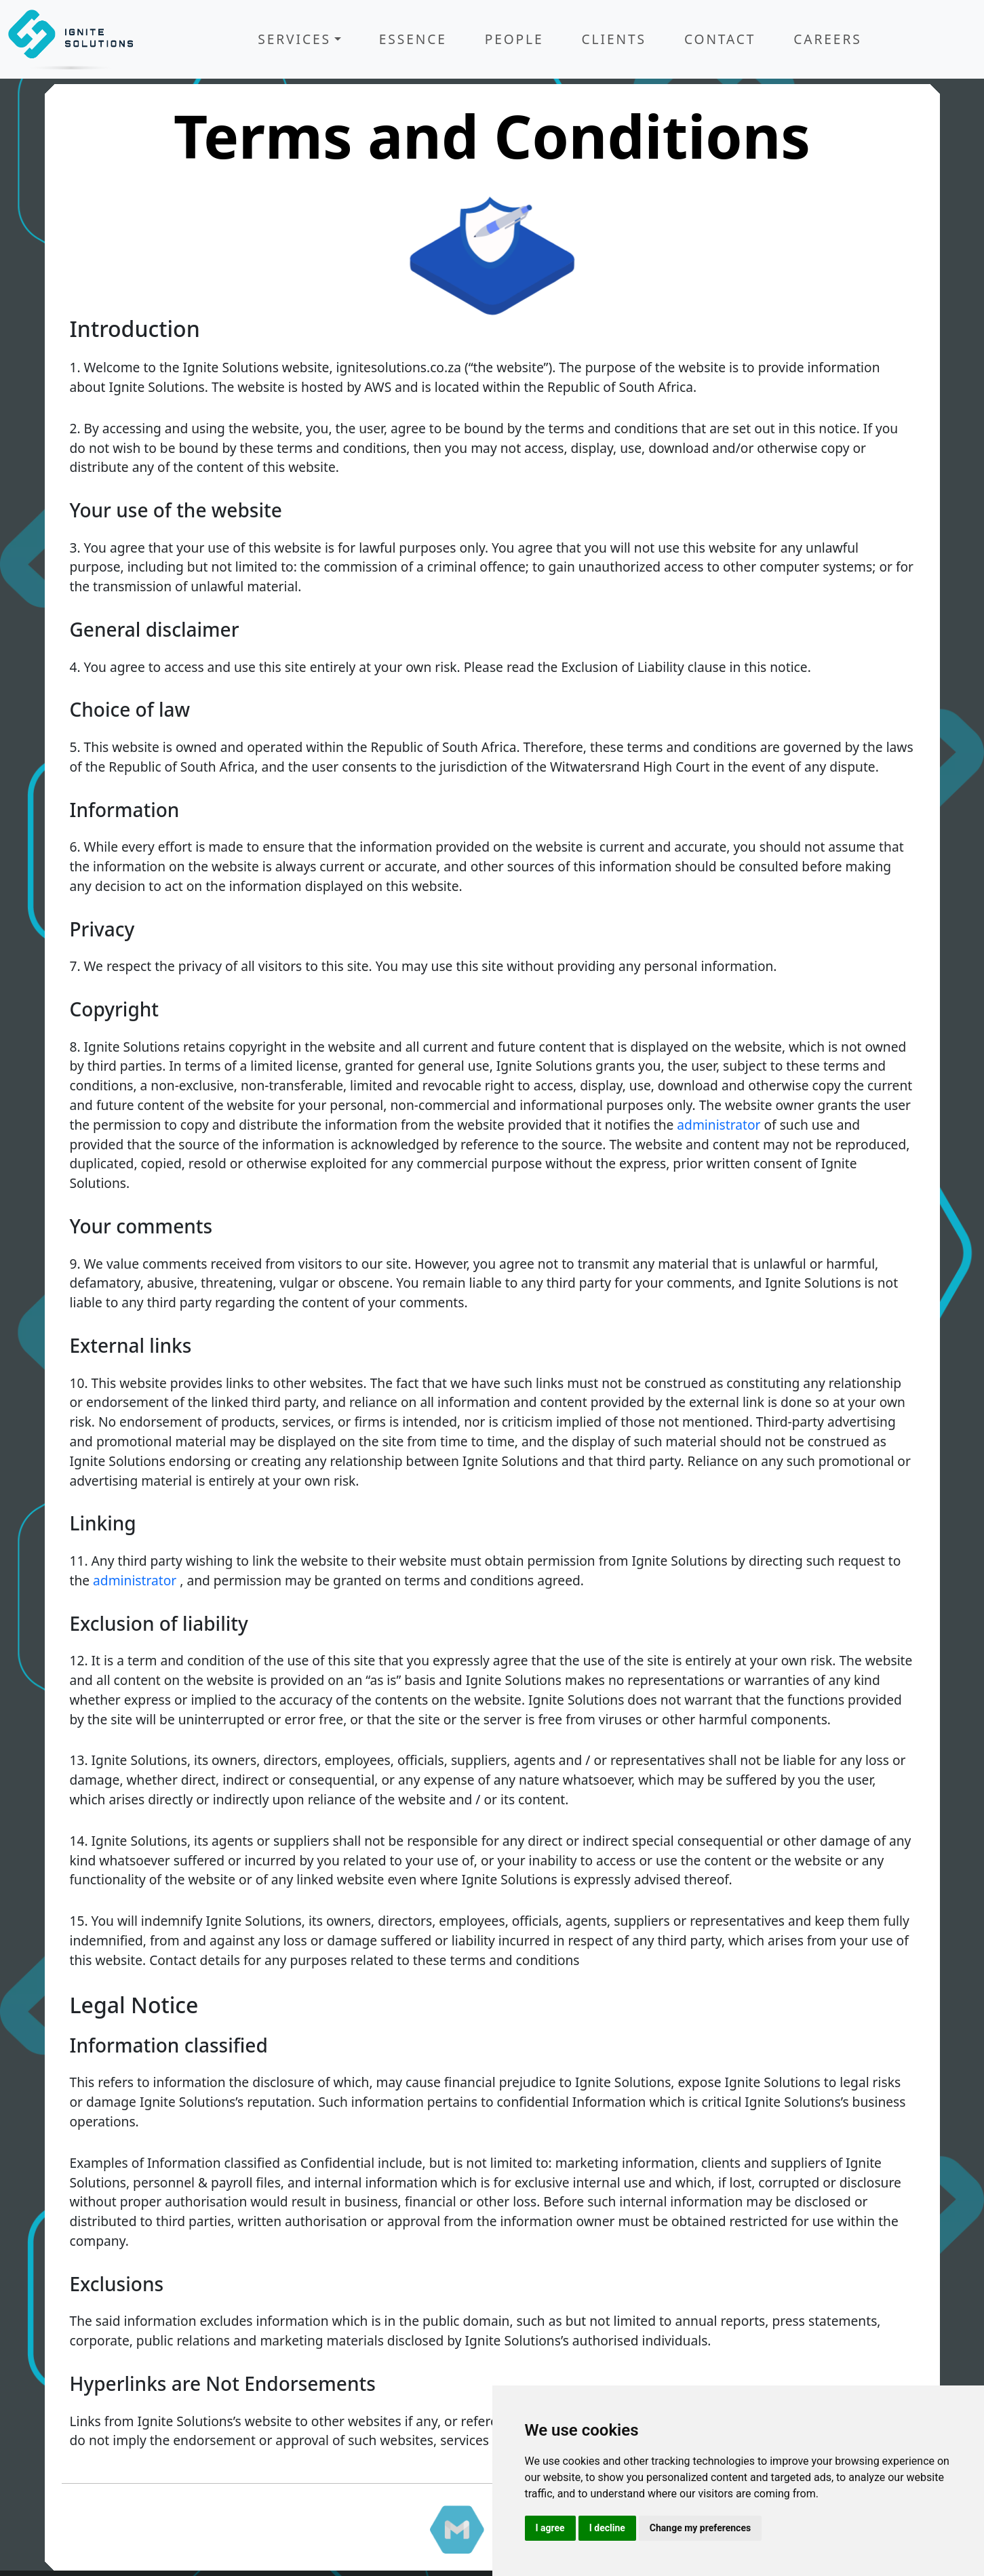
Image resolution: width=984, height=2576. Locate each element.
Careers (827, 39)
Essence (413, 39)
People (514, 39)
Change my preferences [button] (700, 2527)
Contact (719, 39)
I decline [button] (607, 2527)
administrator (718, 1124)
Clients (614, 39)
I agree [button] (550, 2527)
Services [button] (294, 39)
